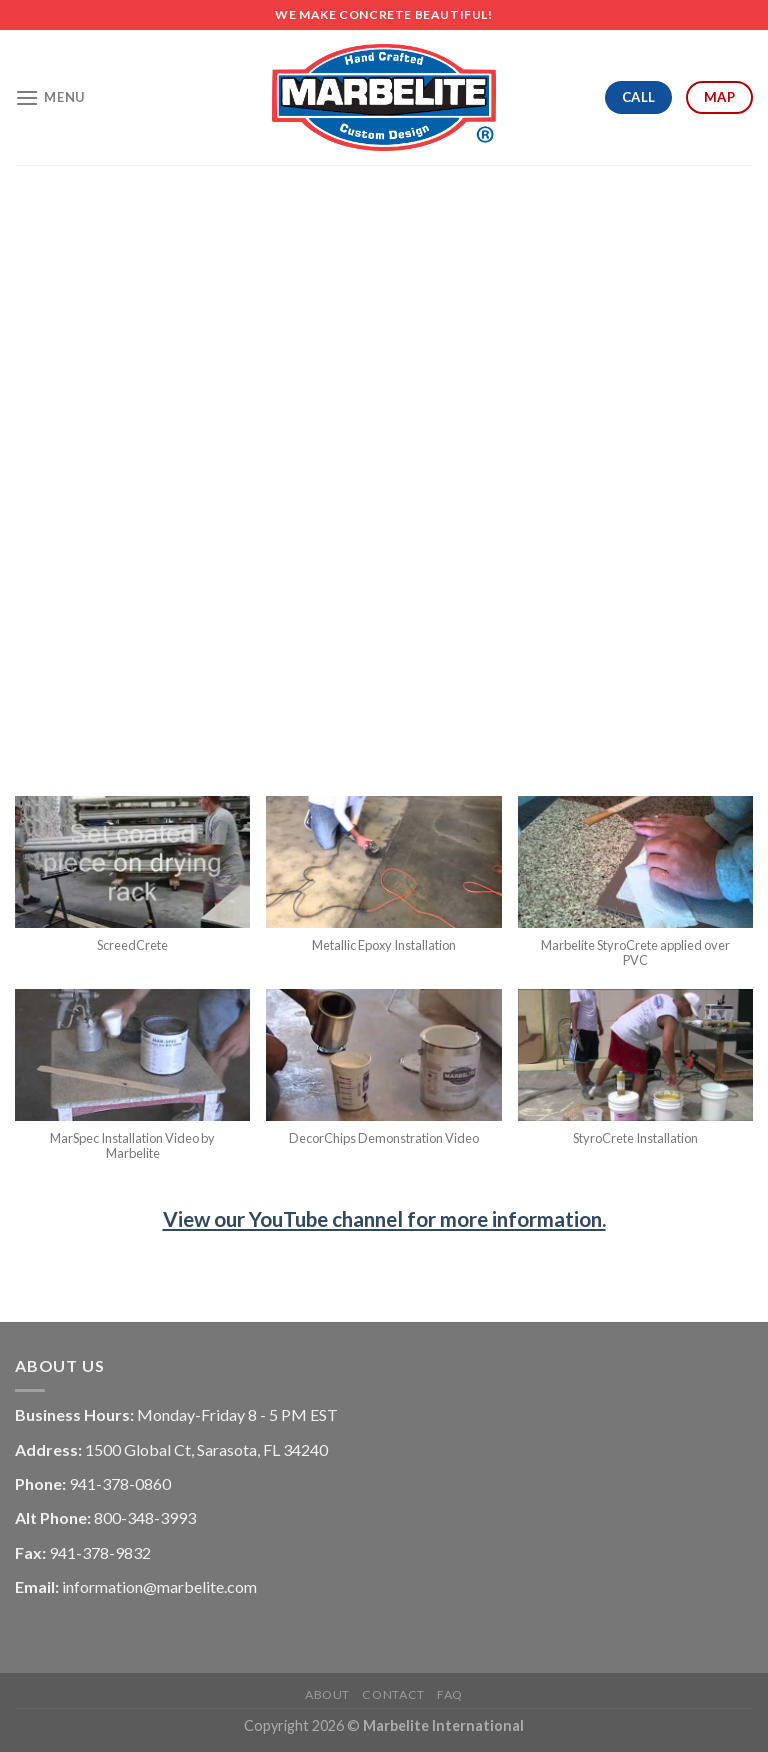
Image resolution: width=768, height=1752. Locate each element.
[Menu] (50, 97)
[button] (132, 885)
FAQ (450, 1694)
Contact (393, 1694)
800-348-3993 (145, 1517)
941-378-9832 (100, 1552)
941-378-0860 (120, 1483)
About (327, 1694)
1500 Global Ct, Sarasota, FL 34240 (206, 1449)
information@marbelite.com (159, 1586)
